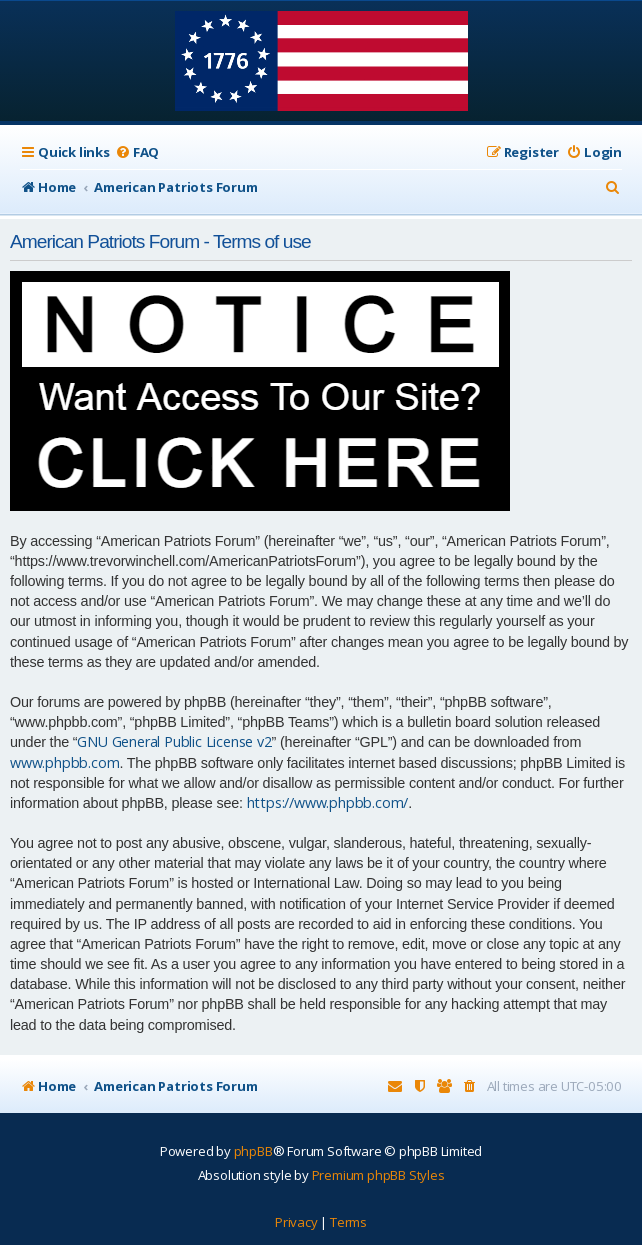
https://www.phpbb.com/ (328, 802)
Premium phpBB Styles (378, 1175)
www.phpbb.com (64, 762)
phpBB (253, 1151)
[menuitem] (137, 152)
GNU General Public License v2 (174, 741)
